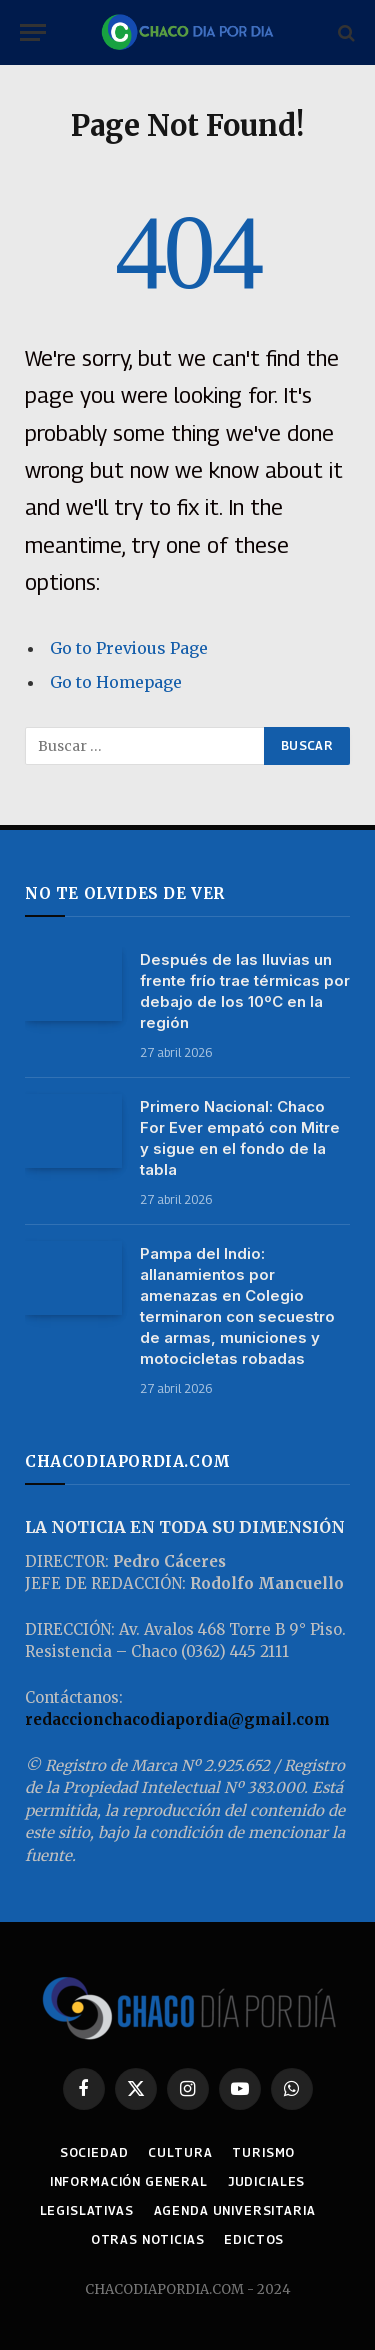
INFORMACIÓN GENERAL (129, 2181)
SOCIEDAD (94, 2152)
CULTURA (180, 2152)
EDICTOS (254, 2239)
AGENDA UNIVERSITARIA (235, 2210)
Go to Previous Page (129, 648)
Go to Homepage (116, 682)
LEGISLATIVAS (87, 2210)
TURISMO (263, 2152)
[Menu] (33, 32)
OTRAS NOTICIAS (148, 2239)
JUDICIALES (266, 2181)
